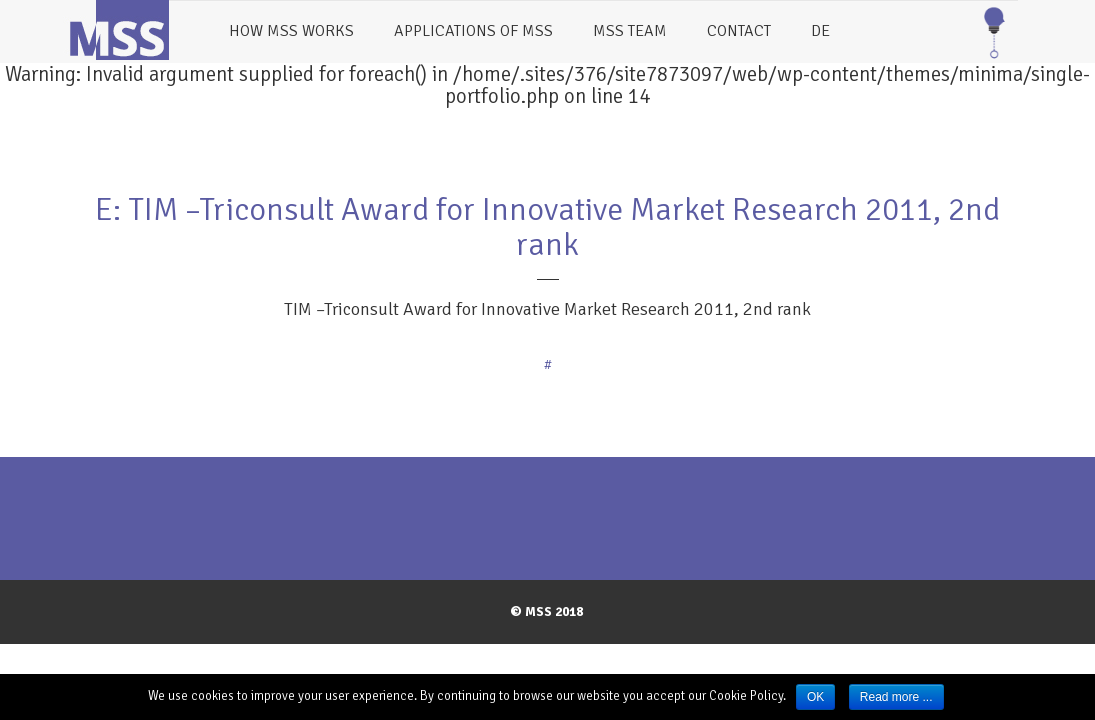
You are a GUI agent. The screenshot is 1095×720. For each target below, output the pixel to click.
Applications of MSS (473, 31)
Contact (739, 31)
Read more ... (896, 697)
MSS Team (630, 31)
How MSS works (291, 31)
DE (820, 31)
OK (815, 697)
